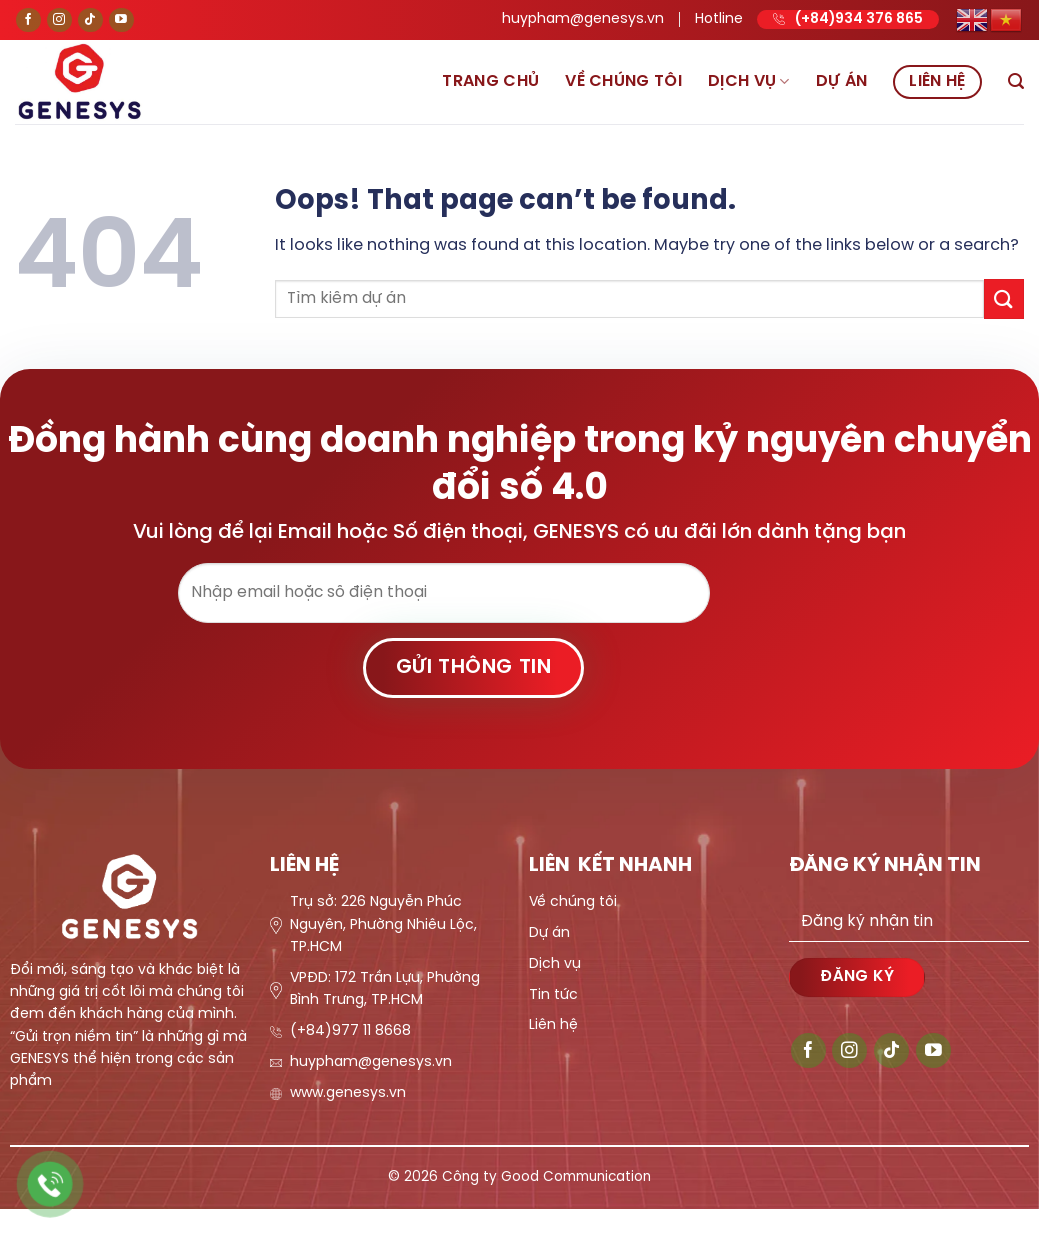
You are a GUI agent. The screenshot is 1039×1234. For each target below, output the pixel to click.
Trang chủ (490, 81)
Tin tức (553, 995)
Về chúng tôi (623, 81)
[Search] (1016, 81)
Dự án (842, 81)
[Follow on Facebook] (28, 20)
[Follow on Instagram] (59, 20)
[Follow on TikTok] (90, 20)
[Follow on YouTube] (121, 20)
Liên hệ (937, 81)
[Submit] (1004, 298)
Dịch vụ (749, 81)
